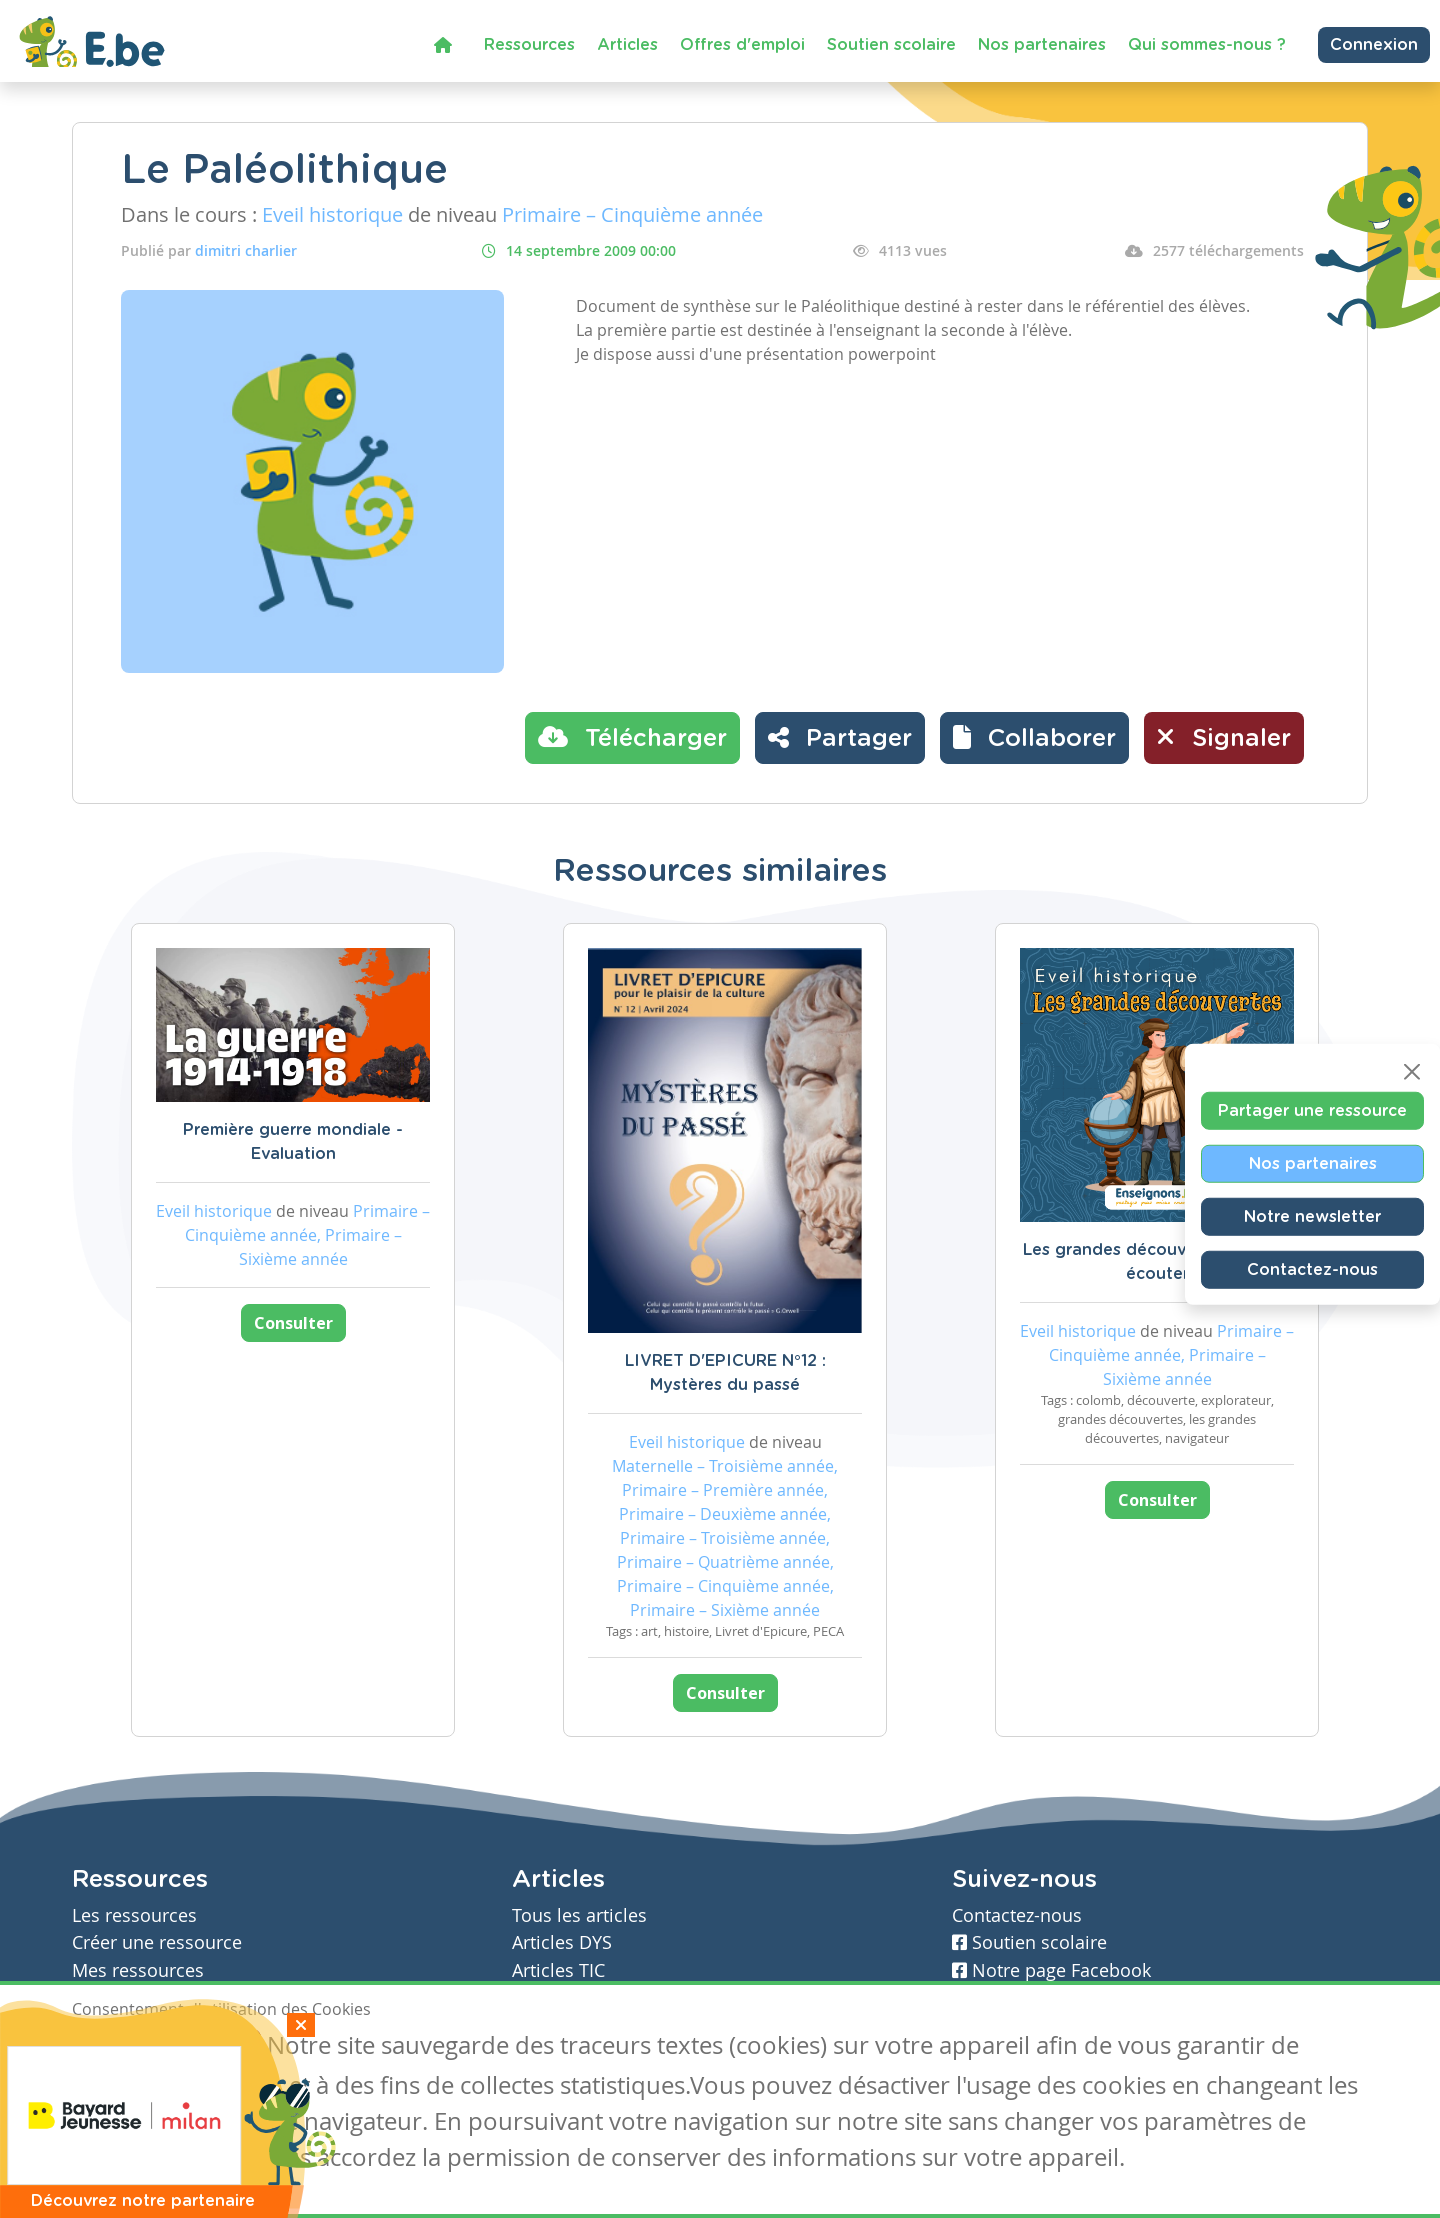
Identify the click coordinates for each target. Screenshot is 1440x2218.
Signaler (1224, 737)
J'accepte (118, 2048)
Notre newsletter (1312, 1217)
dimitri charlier (246, 250)
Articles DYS (562, 1942)
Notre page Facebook (1051, 1970)
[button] (1034, 738)
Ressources (529, 45)
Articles (627, 45)
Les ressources (134, 1915)
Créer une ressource (157, 1942)
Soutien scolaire (891, 45)
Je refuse (215, 2048)
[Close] (1412, 1072)
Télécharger (632, 737)
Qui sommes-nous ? (1207, 45)
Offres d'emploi (742, 45)
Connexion (1374, 45)
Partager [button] (840, 737)
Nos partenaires (1042, 45)
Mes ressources (138, 1970)
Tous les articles (579, 1915)
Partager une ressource (1312, 1111)
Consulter (293, 1323)
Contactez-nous (1312, 1270)
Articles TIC (558, 1970)
